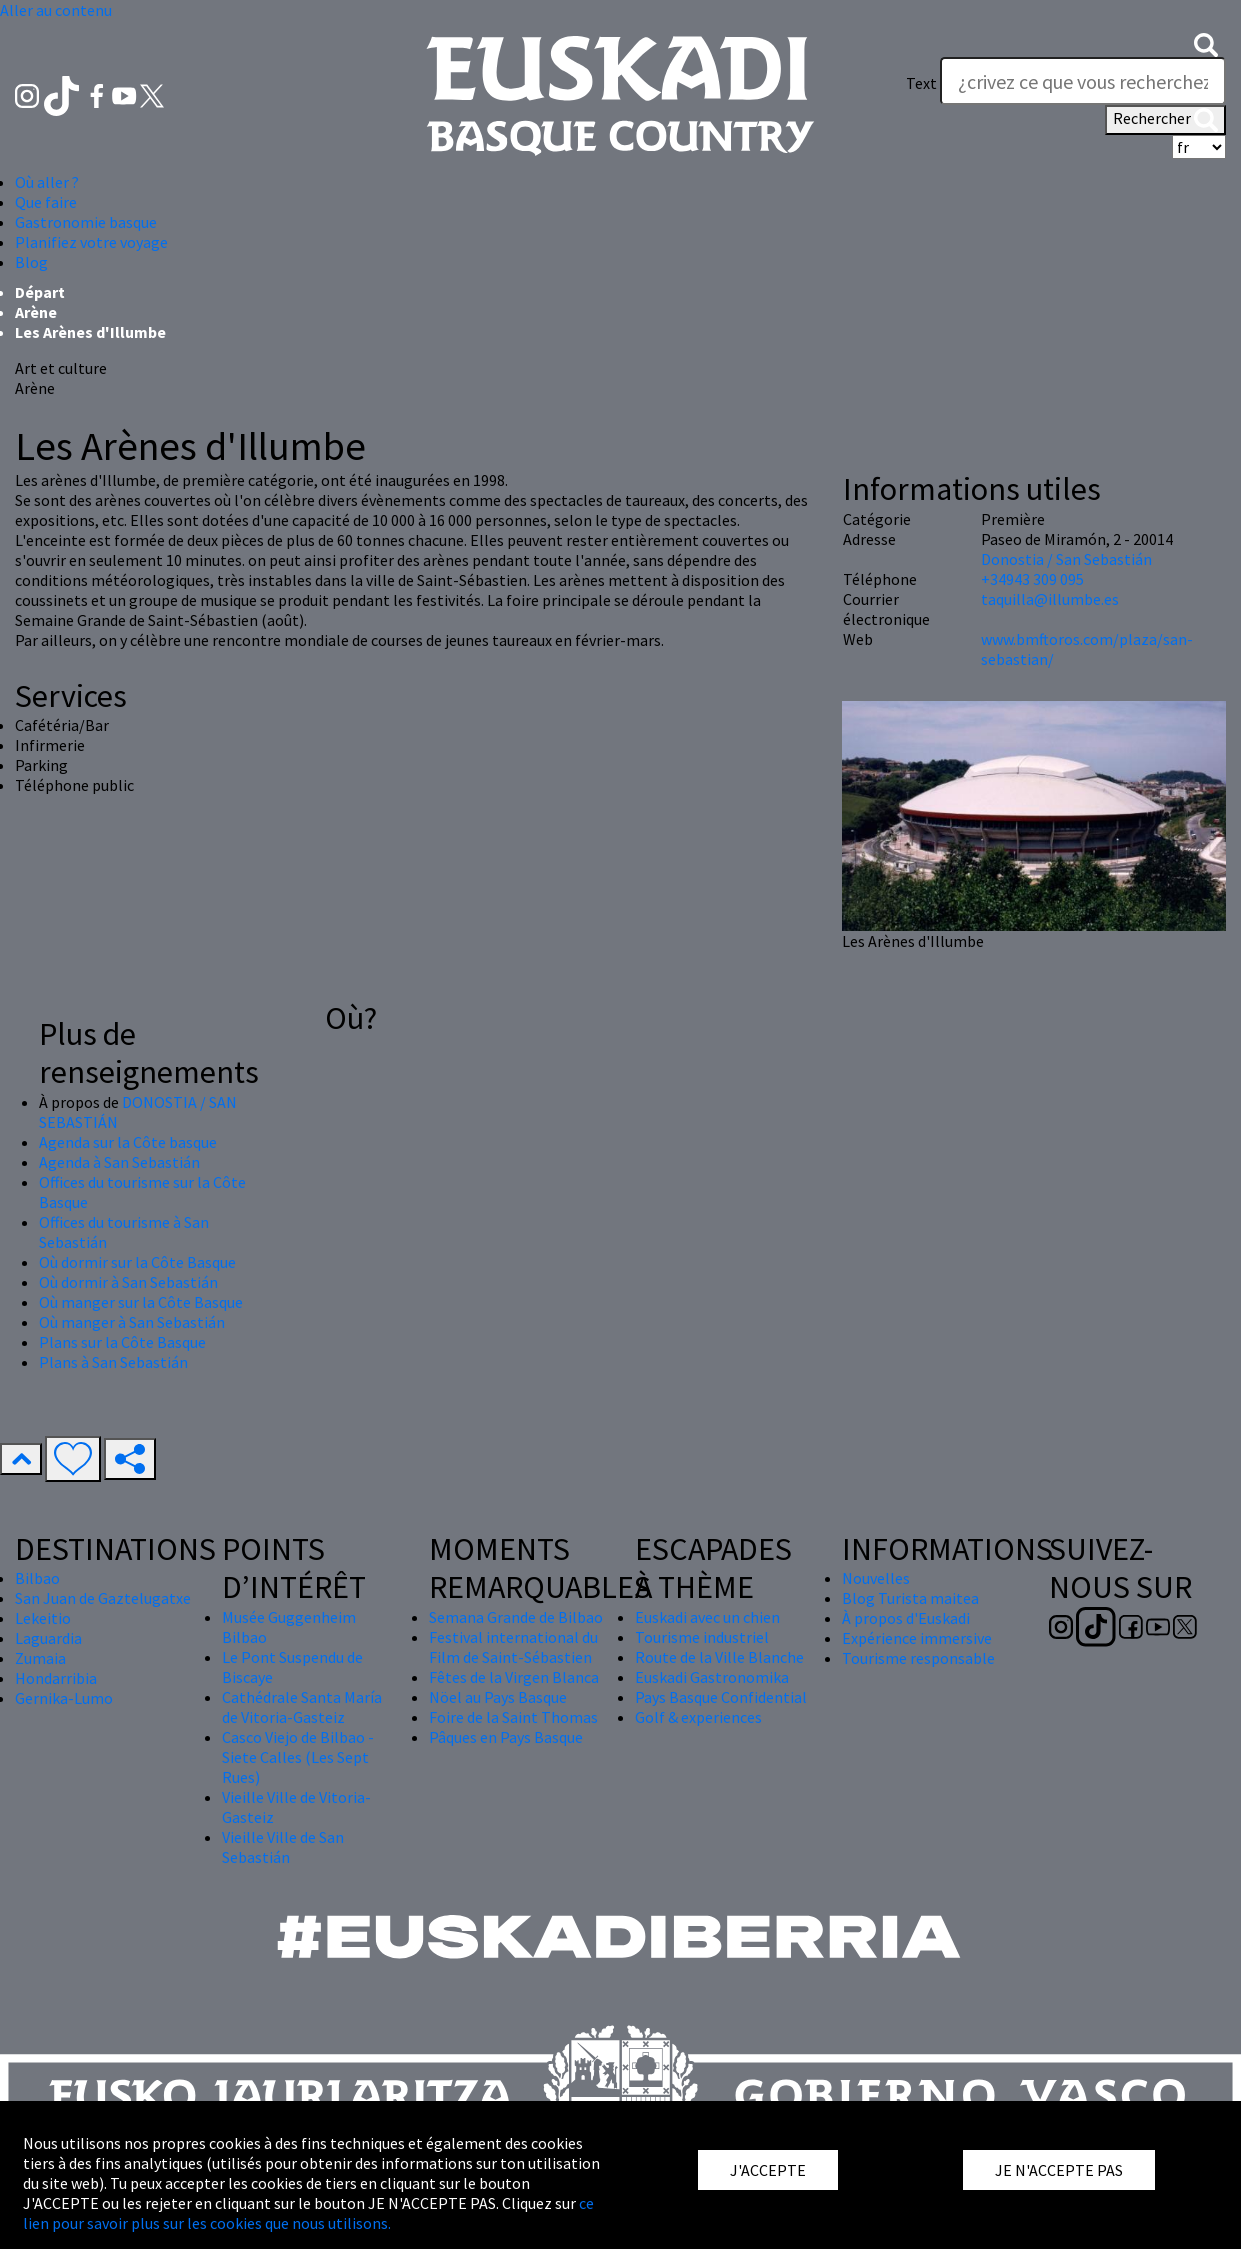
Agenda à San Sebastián (119, 1162)
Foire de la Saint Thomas (513, 1717)
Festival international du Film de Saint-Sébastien (513, 1647)
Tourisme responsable (918, 1658)
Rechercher (1165, 120)
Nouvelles (876, 1578)
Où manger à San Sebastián (132, 1322)
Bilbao (37, 1578)
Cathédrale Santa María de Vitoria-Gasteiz (302, 1707)
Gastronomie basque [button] (86, 222)
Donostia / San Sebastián (1066, 559)
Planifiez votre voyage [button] (91, 242)
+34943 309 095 (1032, 579)
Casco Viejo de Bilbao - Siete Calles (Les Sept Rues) (298, 1757)
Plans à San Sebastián (113, 1362)
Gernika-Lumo (64, 1698)
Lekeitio (43, 1618)
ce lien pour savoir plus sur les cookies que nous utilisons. (308, 2213)
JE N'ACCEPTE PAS (1059, 2170)
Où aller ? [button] (47, 182)
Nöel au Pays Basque (498, 1697)
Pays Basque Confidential (721, 1697)
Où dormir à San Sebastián (128, 1282)
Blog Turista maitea (910, 1598)
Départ (40, 292)
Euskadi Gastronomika (712, 1677)
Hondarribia (56, 1678)
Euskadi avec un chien (707, 1617)
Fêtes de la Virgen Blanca (514, 1677)
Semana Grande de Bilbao (516, 1617)
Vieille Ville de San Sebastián (283, 1847)
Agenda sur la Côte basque (128, 1142)
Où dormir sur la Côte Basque (137, 1262)
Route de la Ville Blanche (719, 1657)
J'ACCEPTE (768, 2170)
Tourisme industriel (702, 1637)
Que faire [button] (46, 202)
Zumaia (40, 1658)
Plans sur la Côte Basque (122, 1342)
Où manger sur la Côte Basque (141, 1302)
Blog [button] (31, 262)
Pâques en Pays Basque (506, 1737)
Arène (36, 312)
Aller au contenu (56, 10)
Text (921, 83)
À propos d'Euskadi (906, 1618)
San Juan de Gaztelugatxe (103, 1598)
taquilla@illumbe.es (1050, 599)
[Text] (1083, 81)
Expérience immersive (917, 1638)
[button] (1206, 43)
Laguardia (48, 1638)
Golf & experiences (698, 1717)
